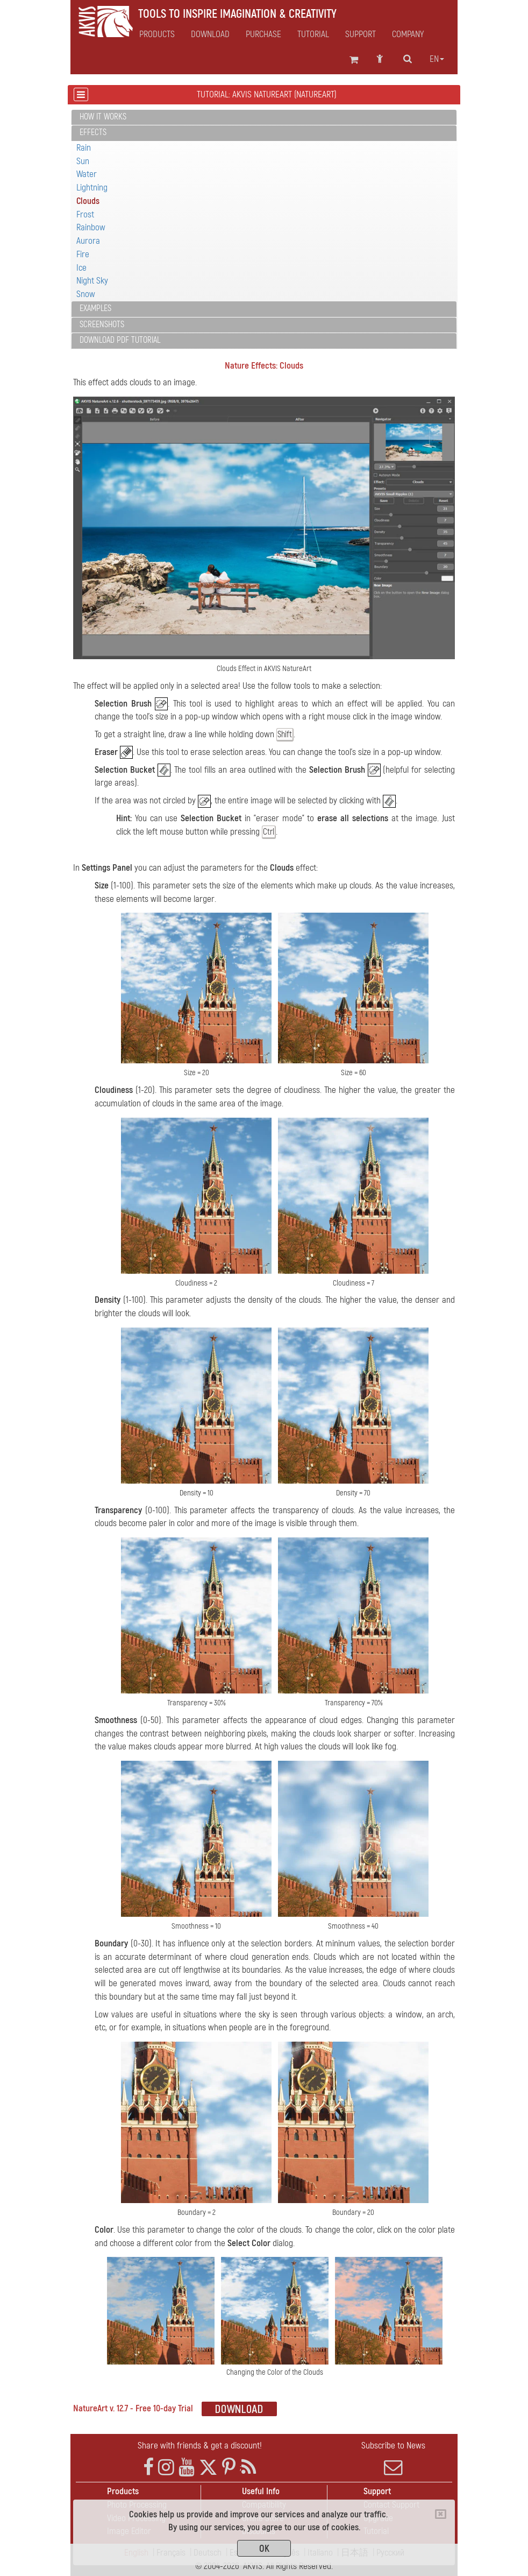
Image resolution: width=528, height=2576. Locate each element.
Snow (85, 294)
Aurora (88, 240)
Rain (83, 147)
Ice (81, 267)
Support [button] (360, 34)
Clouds (87, 201)
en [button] (437, 59)
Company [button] (408, 34)
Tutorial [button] (313, 34)
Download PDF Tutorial (120, 340)
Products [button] (157, 34)
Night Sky (92, 280)
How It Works (103, 116)
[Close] (440, 2514)
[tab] (264, 117)
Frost (85, 214)
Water (86, 174)
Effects (93, 132)
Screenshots (102, 324)
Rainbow (90, 227)
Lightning (92, 187)
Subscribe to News (393, 2458)
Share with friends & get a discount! (200, 2445)
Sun (82, 161)
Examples (95, 308)
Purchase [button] (263, 34)
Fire (82, 254)
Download (210, 34)
